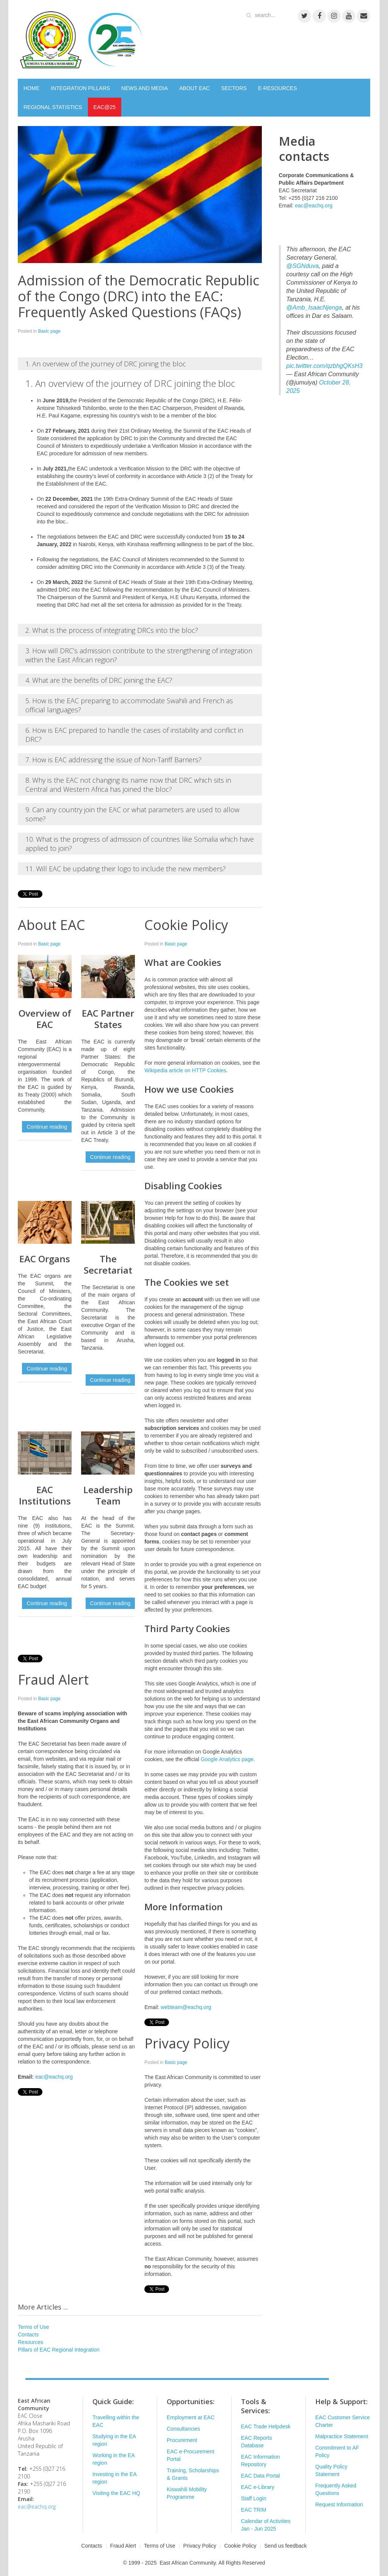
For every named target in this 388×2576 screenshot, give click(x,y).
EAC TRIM (253, 2510)
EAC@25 (105, 107)
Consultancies (183, 2429)
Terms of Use (33, 2327)
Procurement (182, 2440)
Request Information (339, 2504)
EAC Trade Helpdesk (266, 2426)
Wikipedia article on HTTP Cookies (185, 1070)
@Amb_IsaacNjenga (314, 307)
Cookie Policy (186, 925)
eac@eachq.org (54, 2077)
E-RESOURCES (277, 88)
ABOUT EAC (194, 88)
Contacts (28, 2334)
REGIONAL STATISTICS (52, 107)
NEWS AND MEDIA (144, 88)
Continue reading (47, 1127)
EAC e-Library (257, 2487)
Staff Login (253, 2498)
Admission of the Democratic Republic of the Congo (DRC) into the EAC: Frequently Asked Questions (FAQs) (138, 296)
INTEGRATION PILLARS (80, 88)
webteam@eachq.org (186, 2007)
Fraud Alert (53, 1679)
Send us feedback (285, 2546)
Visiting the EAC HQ (116, 2493)
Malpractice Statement (341, 2436)
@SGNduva (302, 266)
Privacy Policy (187, 2043)
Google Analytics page (227, 1759)
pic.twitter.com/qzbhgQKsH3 (324, 366)
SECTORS (234, 88)
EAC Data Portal (260, 2476)
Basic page (49, 331)
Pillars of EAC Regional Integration (59, 2350)
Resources (30, 2342)
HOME (31, 88)
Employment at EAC (190, 2417)
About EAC (51, 925)
